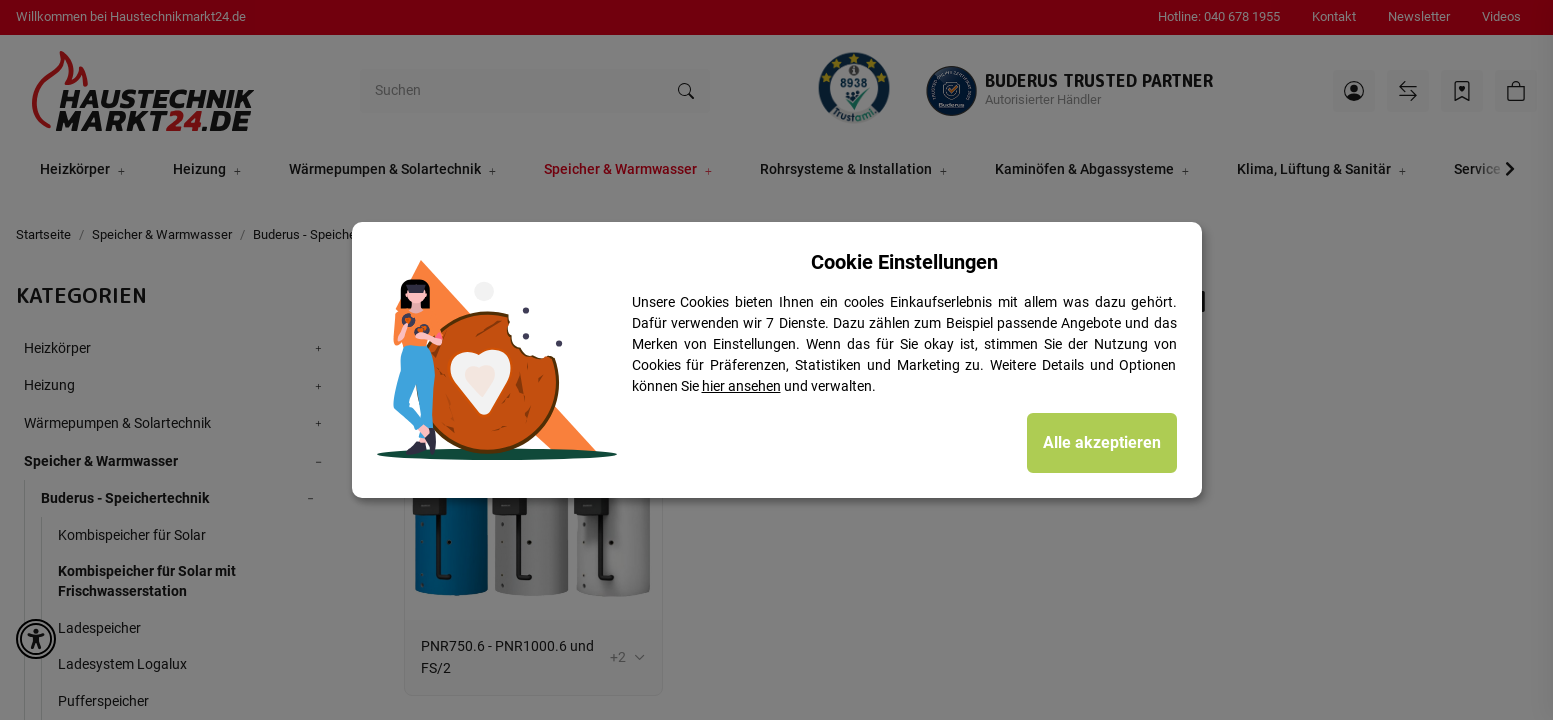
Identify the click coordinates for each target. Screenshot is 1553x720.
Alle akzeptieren (1102, 442)
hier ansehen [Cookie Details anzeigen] (741, 386)
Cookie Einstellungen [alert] (904, 262)
